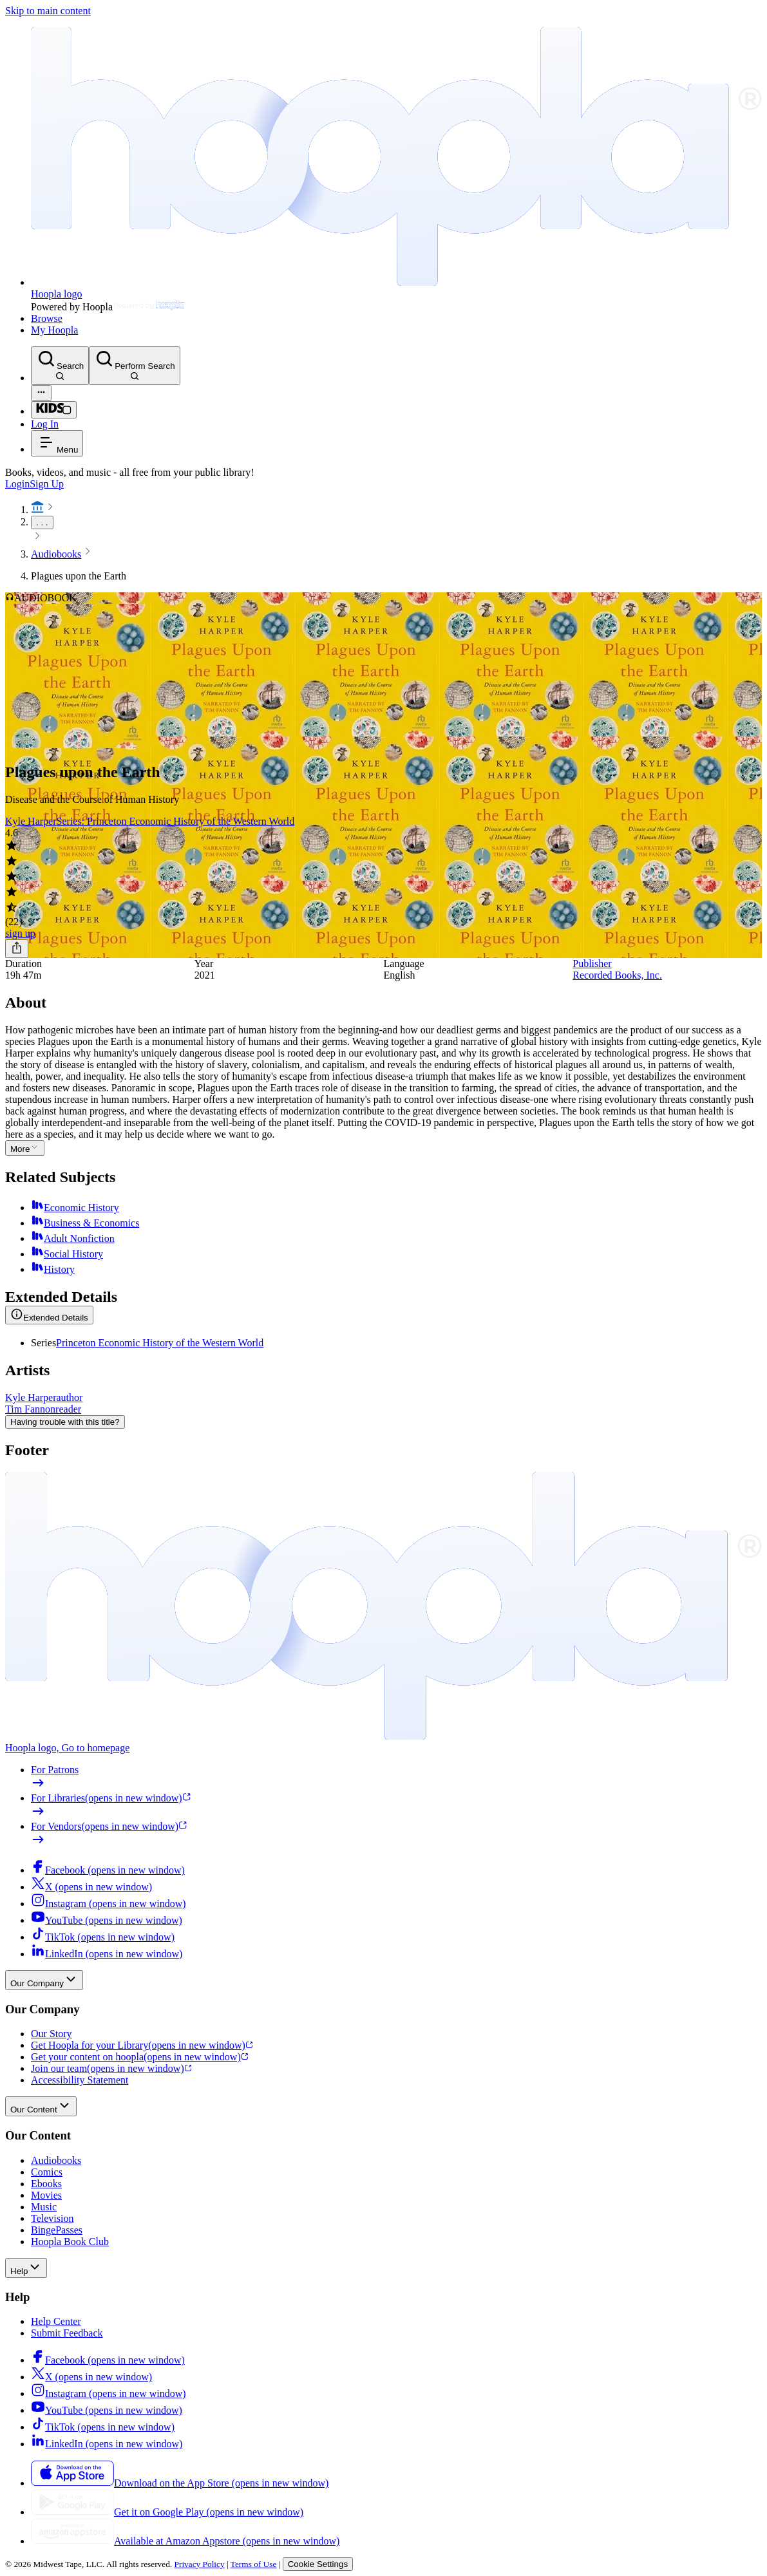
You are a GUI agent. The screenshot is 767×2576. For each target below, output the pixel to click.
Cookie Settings (318, 2564)
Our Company (44, 1980)
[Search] (60, 365)
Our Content (40, 2106)
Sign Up (47, 483)
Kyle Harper (31, 821)
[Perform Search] (134, 365)
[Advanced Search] (41, 393)
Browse (46, 318)
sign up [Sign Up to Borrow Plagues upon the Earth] (20, 933)
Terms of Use (254, 2564)
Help (26, 2268)
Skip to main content (48, 10)
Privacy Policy (200, 2564)
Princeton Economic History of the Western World (159, 1342)
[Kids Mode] (54, 409)
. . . (42, 522)
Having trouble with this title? (65, 1422)
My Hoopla (54, 329)
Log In (45, 423)
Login (17, 483)
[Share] (16, 948)
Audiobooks (56, 554)
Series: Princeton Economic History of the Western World (176, 821)
